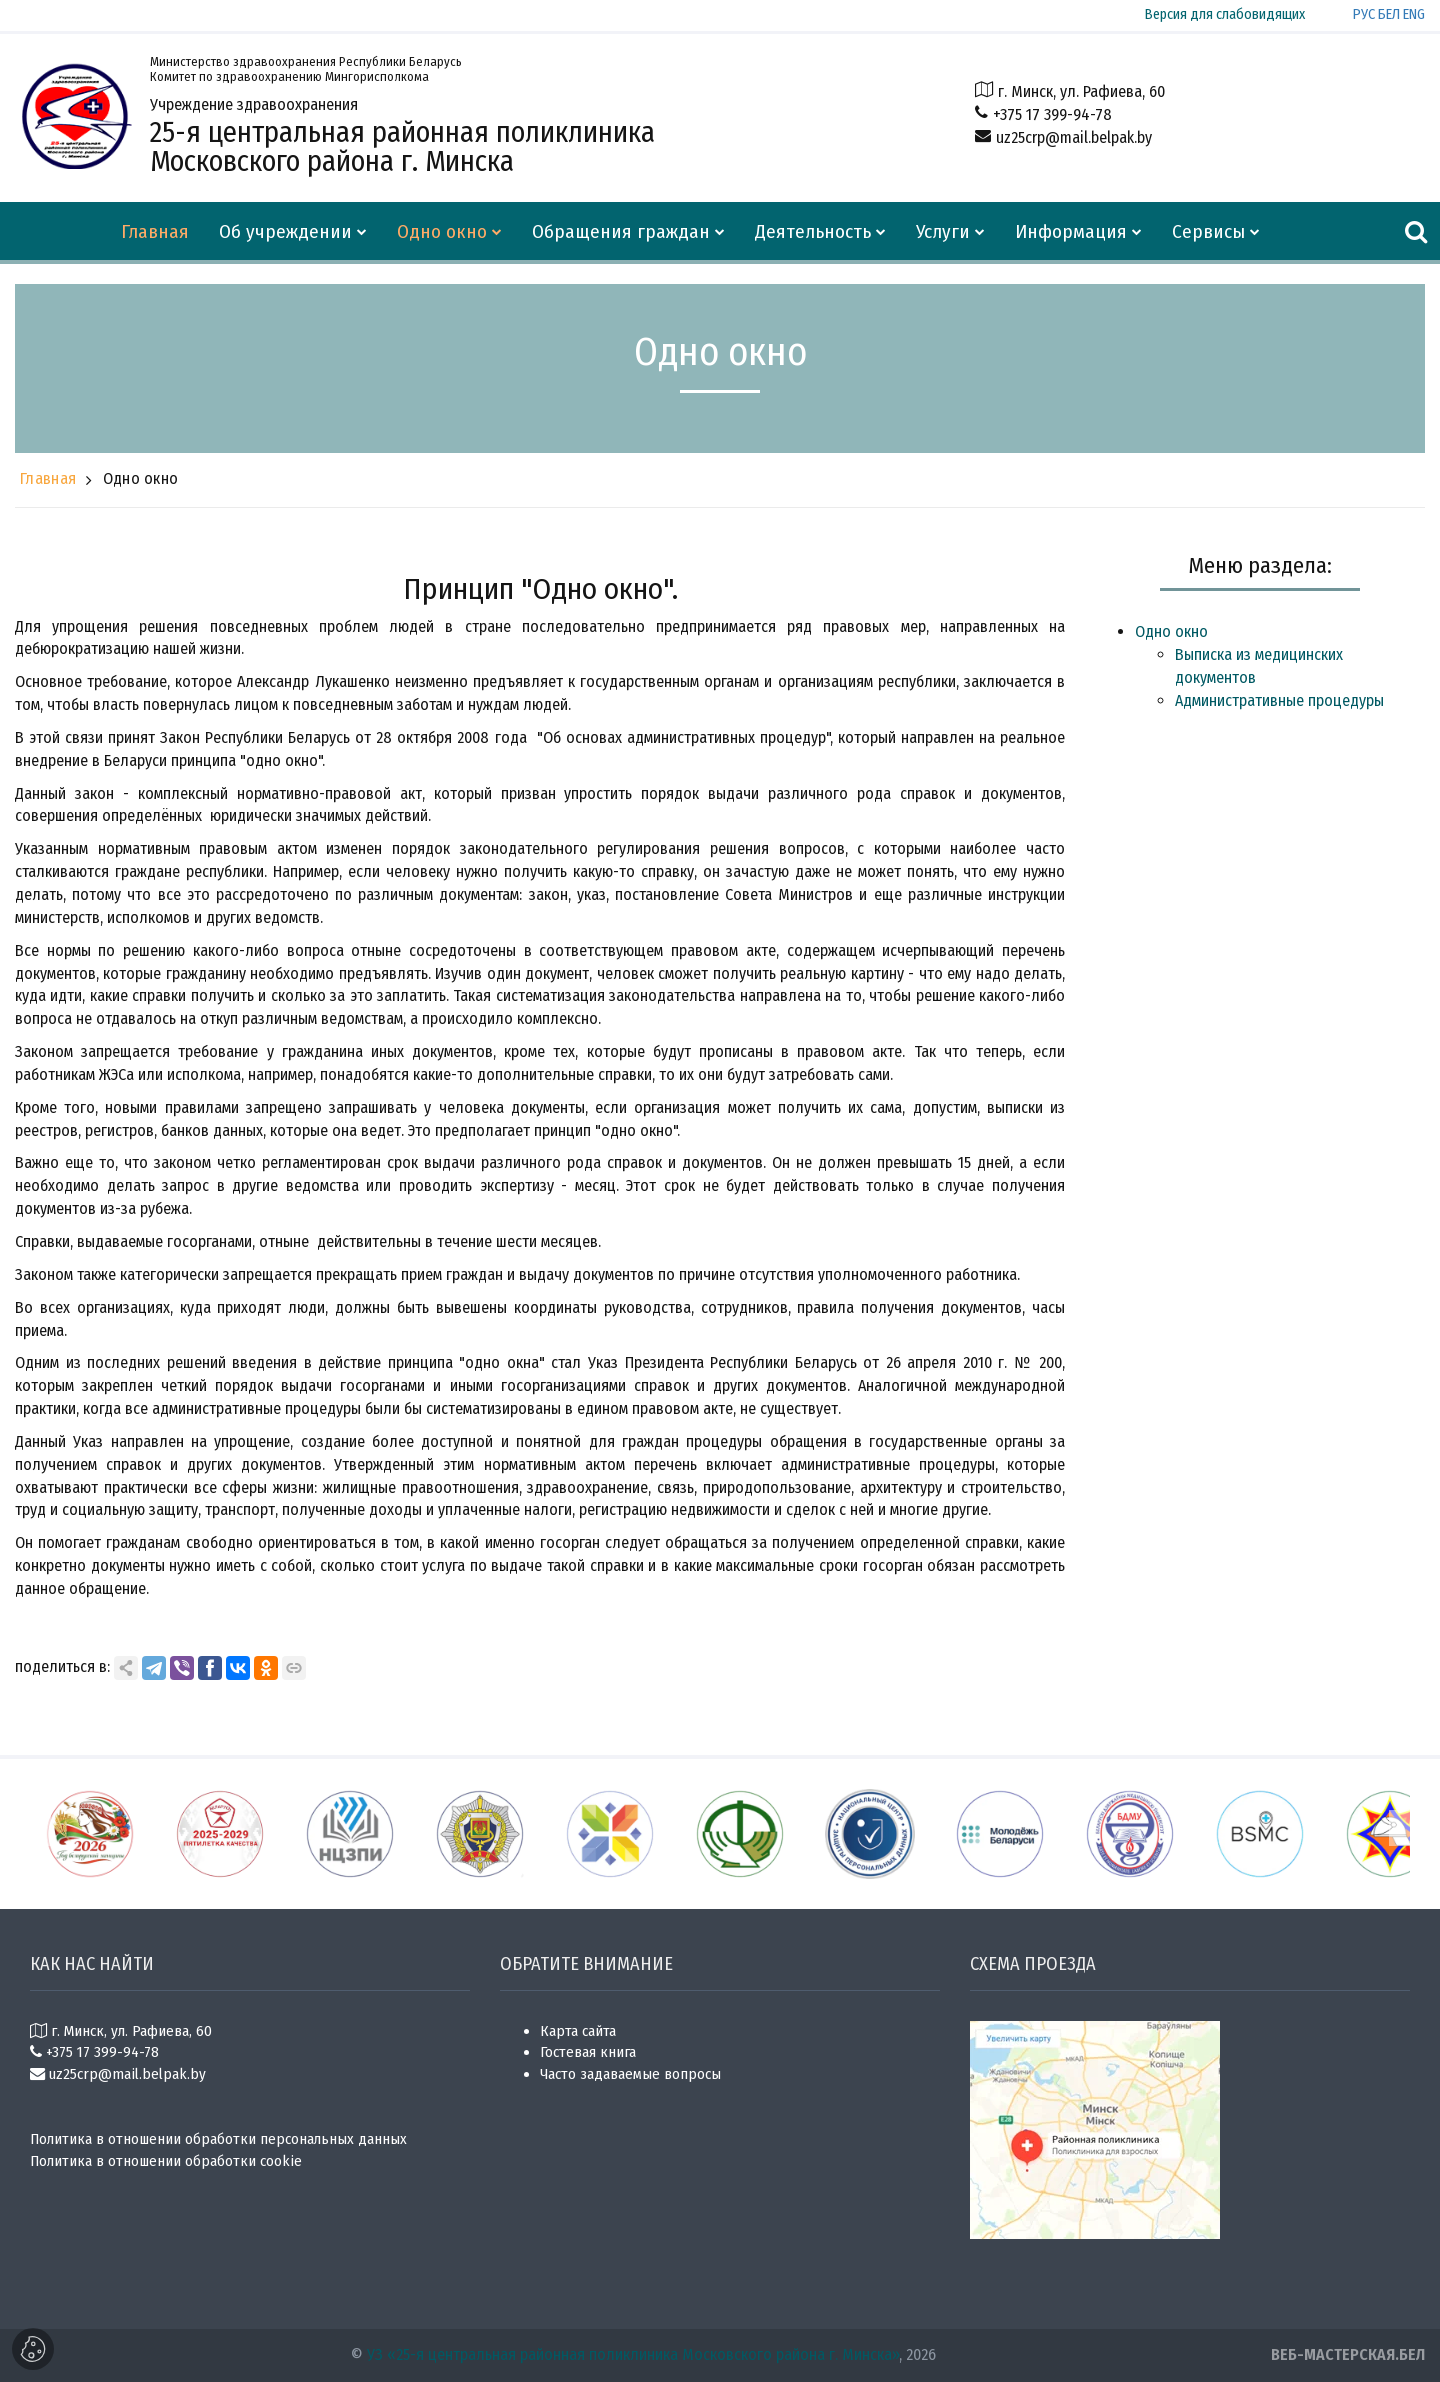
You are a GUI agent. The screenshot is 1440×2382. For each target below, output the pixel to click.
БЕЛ (1389, 14)
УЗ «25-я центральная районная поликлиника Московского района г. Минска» (633, 2354)
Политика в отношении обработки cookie (166, 2161)
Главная (48, 478)
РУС (1364, 14)
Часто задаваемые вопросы (630, 2074)
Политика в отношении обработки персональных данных (218, 2139)
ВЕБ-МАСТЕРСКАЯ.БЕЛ (1348, 2354)
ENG (1414, 14)
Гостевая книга (588, 2052)
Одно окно (141, 478)
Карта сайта (578, 2031)
